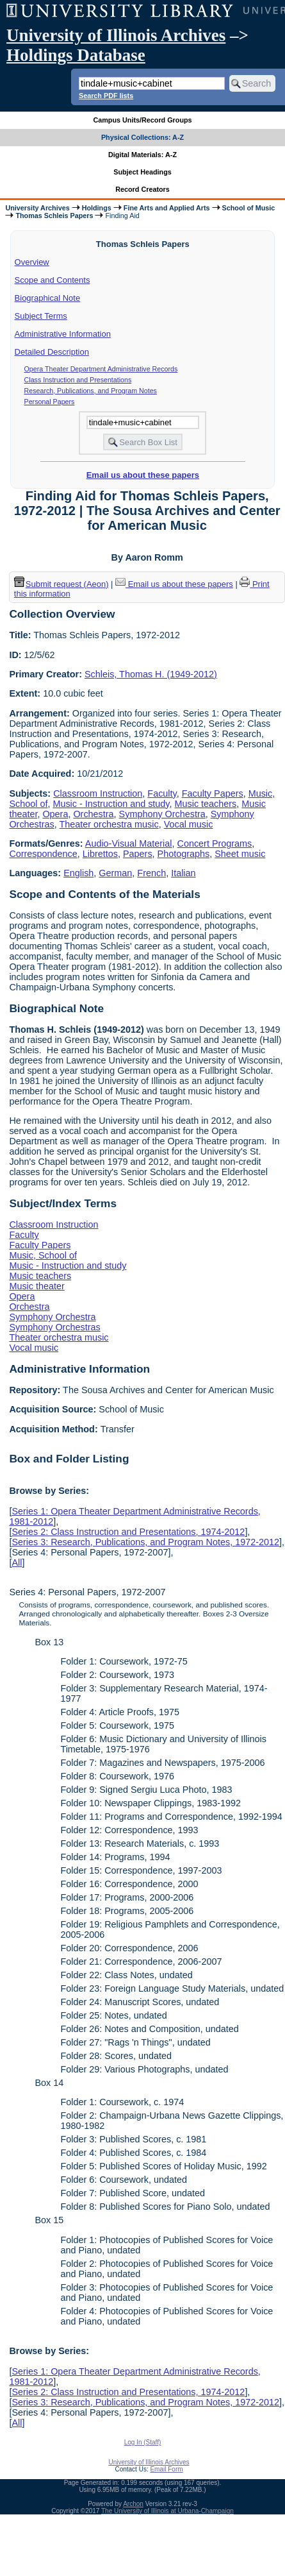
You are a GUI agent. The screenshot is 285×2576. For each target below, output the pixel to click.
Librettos (100, 854)
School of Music (248, 208)
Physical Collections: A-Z (142, 137)
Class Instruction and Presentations (78, 380)
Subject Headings (142, 172)
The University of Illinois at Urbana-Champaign (167, 2510)
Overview (32, 262)
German (115, 873)
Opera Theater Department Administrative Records (101, 369)
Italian (183, 873)
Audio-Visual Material (128, 843)
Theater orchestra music (109, 824)
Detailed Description (52, 352)
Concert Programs (214, 843)
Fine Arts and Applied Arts (167, 208)
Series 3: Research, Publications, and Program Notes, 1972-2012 (145, 1542)
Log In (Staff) (142, 2442)
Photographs (184, 854)
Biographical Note (48, 298)
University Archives (37, 208)
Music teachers (206, 804)
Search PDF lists (106, 95)
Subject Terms (41, 316)
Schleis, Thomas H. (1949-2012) (151, 674)
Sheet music (240, 854)
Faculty (161, 793)
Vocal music (188, 824)
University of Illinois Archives (115, 35)
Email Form (166, 2469)
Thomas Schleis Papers (54, 215)
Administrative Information (63, 334)
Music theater (36, 1286)
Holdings (96, 208)
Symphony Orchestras (54, 1327)
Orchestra (93, 814)
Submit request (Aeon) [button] (61, 584)
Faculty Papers (212, 793)
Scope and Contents (52, 280)
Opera (55, 814)
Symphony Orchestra (162, 814)
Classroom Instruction (97, 793)
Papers (137, 854)
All (17, 1562)
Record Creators (142, 189)
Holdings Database (75, 55)
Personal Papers (49, 401)
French (151, 873)
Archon (133, 2503)
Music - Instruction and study (111, 804)
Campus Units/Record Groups (142, 120)
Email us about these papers (142, 475)
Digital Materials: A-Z (142, 154)
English (78, 873)
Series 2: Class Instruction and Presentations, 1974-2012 (128, 1532)
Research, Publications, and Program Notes (90, 390)
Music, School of (43, 1255)
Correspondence (43, 854)
